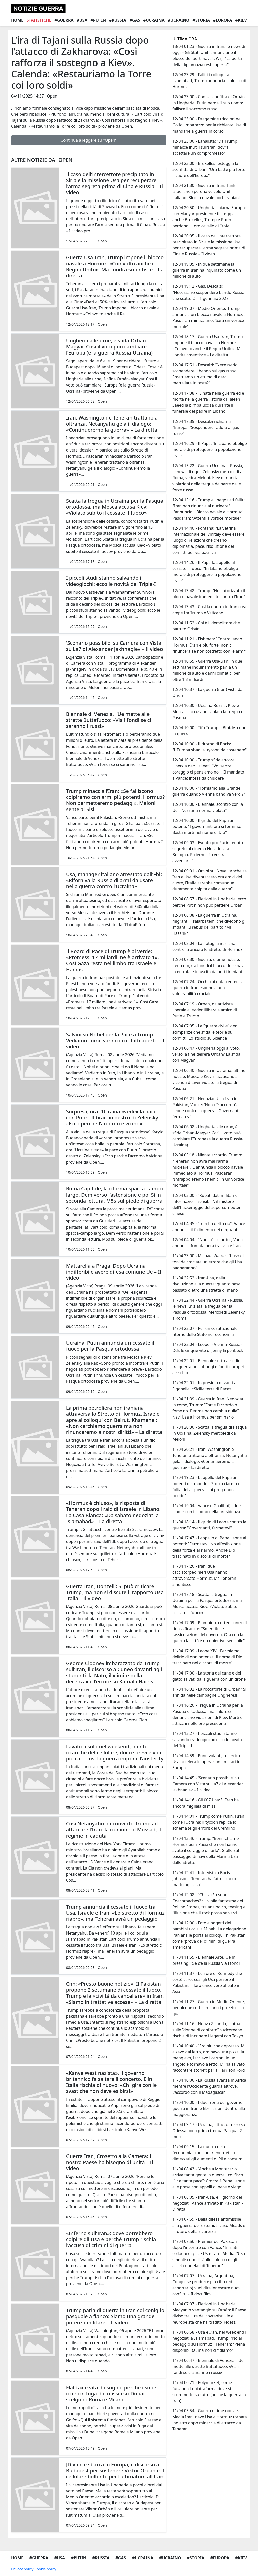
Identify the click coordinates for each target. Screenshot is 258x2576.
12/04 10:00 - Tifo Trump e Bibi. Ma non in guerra (209, 730)
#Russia (117, 20)
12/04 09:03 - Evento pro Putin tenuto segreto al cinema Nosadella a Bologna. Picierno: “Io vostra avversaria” (207, 851)
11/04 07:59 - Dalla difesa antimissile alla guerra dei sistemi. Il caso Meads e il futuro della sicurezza (208, 2225)
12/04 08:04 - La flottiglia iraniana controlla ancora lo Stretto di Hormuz (207, 946)
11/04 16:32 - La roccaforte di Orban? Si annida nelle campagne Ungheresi (209, 1692)
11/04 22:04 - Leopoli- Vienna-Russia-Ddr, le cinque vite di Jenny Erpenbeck (207, 1347)
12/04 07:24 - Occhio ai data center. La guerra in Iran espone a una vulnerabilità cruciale (208, 987)
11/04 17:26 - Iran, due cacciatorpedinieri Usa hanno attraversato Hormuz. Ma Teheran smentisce (204, 1575)
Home (17, 20)
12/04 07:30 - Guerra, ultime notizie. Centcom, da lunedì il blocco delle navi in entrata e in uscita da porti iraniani (208, 965)
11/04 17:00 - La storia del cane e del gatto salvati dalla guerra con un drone (209, 1676)
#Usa (82, 20)
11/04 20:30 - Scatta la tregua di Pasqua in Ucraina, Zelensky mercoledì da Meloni (209, 1433)
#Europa (222, 20)
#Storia (201, 20)
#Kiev (241, 20)
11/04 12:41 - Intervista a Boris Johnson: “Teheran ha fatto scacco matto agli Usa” (204, 1878)
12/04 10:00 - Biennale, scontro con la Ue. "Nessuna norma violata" (207, 807)
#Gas (135, 20)
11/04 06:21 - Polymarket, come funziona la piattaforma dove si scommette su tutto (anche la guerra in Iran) (209, 2391)
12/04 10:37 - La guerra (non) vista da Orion (207, 692)
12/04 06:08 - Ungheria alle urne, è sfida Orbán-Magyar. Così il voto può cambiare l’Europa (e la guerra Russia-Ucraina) (207, 1136)
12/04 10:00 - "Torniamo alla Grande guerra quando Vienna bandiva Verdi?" (208, 791)
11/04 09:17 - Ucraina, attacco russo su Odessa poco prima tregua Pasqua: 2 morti (208, 2130)
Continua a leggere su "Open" (89, 140)
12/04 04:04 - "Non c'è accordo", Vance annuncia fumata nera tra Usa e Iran (208, 1242)
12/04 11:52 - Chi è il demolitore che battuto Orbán (206, 626)
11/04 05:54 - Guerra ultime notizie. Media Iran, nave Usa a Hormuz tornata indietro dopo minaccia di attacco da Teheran (209, 2420)
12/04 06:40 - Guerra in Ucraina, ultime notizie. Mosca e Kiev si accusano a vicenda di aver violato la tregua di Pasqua (208, 1079)
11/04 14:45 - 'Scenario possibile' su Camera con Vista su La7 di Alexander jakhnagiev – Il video (207, 1784)
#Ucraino (178, 20)
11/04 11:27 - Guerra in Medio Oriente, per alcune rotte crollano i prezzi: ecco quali (208, 2007)
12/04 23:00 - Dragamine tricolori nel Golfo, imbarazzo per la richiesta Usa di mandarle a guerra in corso (209, 125)
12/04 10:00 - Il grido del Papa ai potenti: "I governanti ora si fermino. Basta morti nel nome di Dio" (206, 826)
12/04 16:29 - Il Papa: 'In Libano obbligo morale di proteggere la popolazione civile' (209, 449)
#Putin (98, 20)
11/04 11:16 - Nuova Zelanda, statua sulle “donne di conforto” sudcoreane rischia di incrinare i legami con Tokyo (207, 2030)
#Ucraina (154, 20)
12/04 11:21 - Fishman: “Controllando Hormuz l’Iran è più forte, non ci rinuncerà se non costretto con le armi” (209, 645)
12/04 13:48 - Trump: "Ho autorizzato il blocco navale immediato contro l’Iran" (208, 593)
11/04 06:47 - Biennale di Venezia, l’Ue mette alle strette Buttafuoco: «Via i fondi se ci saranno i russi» (208, 2366)
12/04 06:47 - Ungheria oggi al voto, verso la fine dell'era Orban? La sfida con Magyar (206, 1054)
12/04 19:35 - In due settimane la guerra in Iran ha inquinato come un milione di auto (206, 270)
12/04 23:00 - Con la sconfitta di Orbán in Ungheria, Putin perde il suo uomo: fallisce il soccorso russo (208, 103)
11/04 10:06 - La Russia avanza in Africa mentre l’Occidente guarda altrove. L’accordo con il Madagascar (209, 2086)
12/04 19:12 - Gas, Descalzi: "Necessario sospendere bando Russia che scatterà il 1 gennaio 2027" (208, 292)
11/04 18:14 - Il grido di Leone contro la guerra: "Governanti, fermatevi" (209, 1525)
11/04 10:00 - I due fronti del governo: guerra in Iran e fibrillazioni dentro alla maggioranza (208, 2108)
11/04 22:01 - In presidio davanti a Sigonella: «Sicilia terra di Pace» (204, 1386)
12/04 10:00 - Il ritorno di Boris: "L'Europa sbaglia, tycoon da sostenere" (209, 747)
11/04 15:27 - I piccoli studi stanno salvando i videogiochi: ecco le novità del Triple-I (207, 1739)
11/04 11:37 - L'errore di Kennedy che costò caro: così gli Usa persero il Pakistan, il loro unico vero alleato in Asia (207, 1982)
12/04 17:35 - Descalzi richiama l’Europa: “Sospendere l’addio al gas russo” (205, 427)
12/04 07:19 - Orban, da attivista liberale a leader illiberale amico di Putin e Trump (204, 1010)
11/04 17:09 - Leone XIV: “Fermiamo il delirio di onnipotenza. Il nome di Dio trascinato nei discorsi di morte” (207, 1657)
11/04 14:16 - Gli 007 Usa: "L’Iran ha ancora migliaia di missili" (205, 1803)
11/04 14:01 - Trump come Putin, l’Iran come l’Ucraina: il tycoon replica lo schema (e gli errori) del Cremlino (208, 1822)
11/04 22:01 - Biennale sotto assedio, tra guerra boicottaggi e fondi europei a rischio (208, 1366)
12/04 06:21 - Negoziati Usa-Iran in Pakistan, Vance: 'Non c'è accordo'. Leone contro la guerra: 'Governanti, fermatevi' (206, 1107)
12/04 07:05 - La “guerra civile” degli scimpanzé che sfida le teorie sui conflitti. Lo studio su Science (206, 1032)
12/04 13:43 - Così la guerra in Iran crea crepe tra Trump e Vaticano (209, 610)
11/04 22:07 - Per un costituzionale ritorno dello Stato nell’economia (204, 1331)
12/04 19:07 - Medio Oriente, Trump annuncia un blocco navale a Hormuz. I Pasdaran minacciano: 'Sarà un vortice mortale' (209, 317)
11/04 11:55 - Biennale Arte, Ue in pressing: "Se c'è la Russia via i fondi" (206, 1960)
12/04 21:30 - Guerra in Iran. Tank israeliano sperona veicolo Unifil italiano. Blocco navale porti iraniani (206, 191)
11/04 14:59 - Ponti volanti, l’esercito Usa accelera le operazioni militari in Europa (206, 1761)
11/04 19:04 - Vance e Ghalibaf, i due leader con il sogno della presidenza (206, 1509)
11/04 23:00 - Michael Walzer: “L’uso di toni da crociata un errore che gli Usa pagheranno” (208, 1262)
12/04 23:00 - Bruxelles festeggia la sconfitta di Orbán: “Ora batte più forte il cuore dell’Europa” (208, 169)
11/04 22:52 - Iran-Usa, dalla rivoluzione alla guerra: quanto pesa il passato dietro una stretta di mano (208, 1284)
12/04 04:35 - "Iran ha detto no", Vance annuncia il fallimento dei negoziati (208, 1226)
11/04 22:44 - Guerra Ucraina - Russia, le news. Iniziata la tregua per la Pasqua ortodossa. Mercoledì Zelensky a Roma (208, 1309)
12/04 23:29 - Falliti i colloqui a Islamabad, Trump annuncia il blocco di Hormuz (209, 80)
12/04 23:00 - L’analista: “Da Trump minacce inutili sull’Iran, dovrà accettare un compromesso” (204, 147)
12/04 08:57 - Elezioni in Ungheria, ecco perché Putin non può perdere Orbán (209, 902)
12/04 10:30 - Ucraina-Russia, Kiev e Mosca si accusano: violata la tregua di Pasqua (208, 711)
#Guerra (64, 20)
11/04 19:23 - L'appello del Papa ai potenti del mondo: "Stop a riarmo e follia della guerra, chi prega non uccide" (206, 1486)
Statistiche (39, 20)
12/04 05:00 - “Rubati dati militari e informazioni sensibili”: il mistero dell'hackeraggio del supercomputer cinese (206, 1204)
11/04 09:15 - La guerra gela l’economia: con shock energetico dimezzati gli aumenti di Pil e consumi (207, 2153)
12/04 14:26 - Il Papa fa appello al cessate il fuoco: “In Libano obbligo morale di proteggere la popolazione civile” (206, 571)
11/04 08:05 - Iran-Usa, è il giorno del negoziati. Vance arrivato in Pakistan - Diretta (207, 2203)
